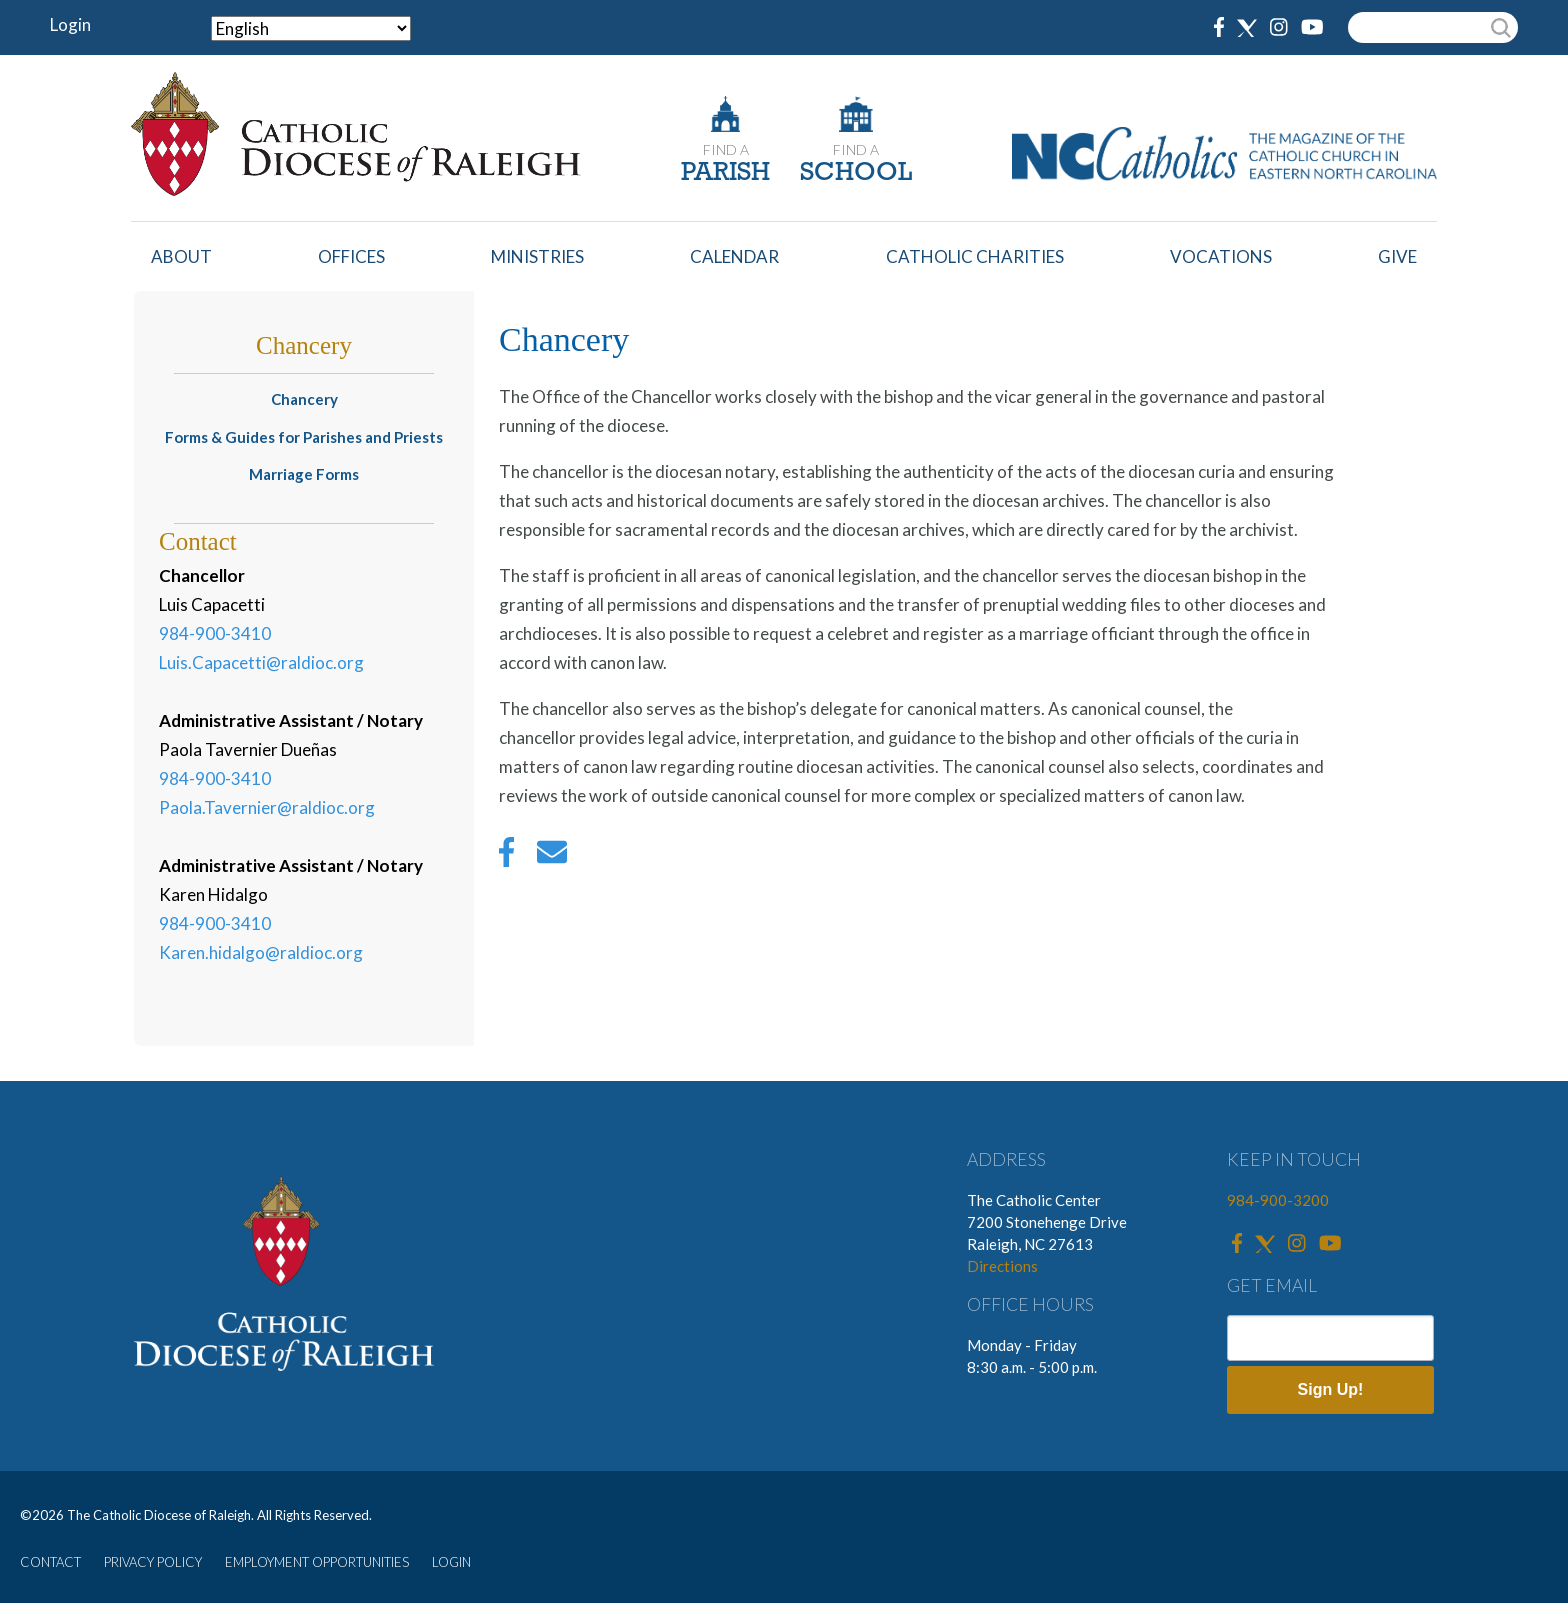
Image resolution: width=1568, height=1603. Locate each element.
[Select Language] (311, 28)
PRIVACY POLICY (153, 1562)
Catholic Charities (975, 256)
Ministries (537, 256)
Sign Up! (1331, 1389)
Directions (1002, 1266)
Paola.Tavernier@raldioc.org (267, 807)
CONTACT (50, 1562)
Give (1397, 256)
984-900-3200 (1278, 1200)
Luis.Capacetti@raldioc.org (261, 662)
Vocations (1221, 256)
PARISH (725, 173)
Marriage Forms (304, 474)
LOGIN (451, 1562)
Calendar (734, 256)
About (181, 256)
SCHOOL (856, 173)
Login (70, 24)
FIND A (726, 149)
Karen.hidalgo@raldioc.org (261, 952)
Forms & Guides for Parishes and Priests (304, 437)
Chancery (304, 399)
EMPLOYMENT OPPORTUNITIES (317, 1562)
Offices (351, 256)
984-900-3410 (215, 633)
